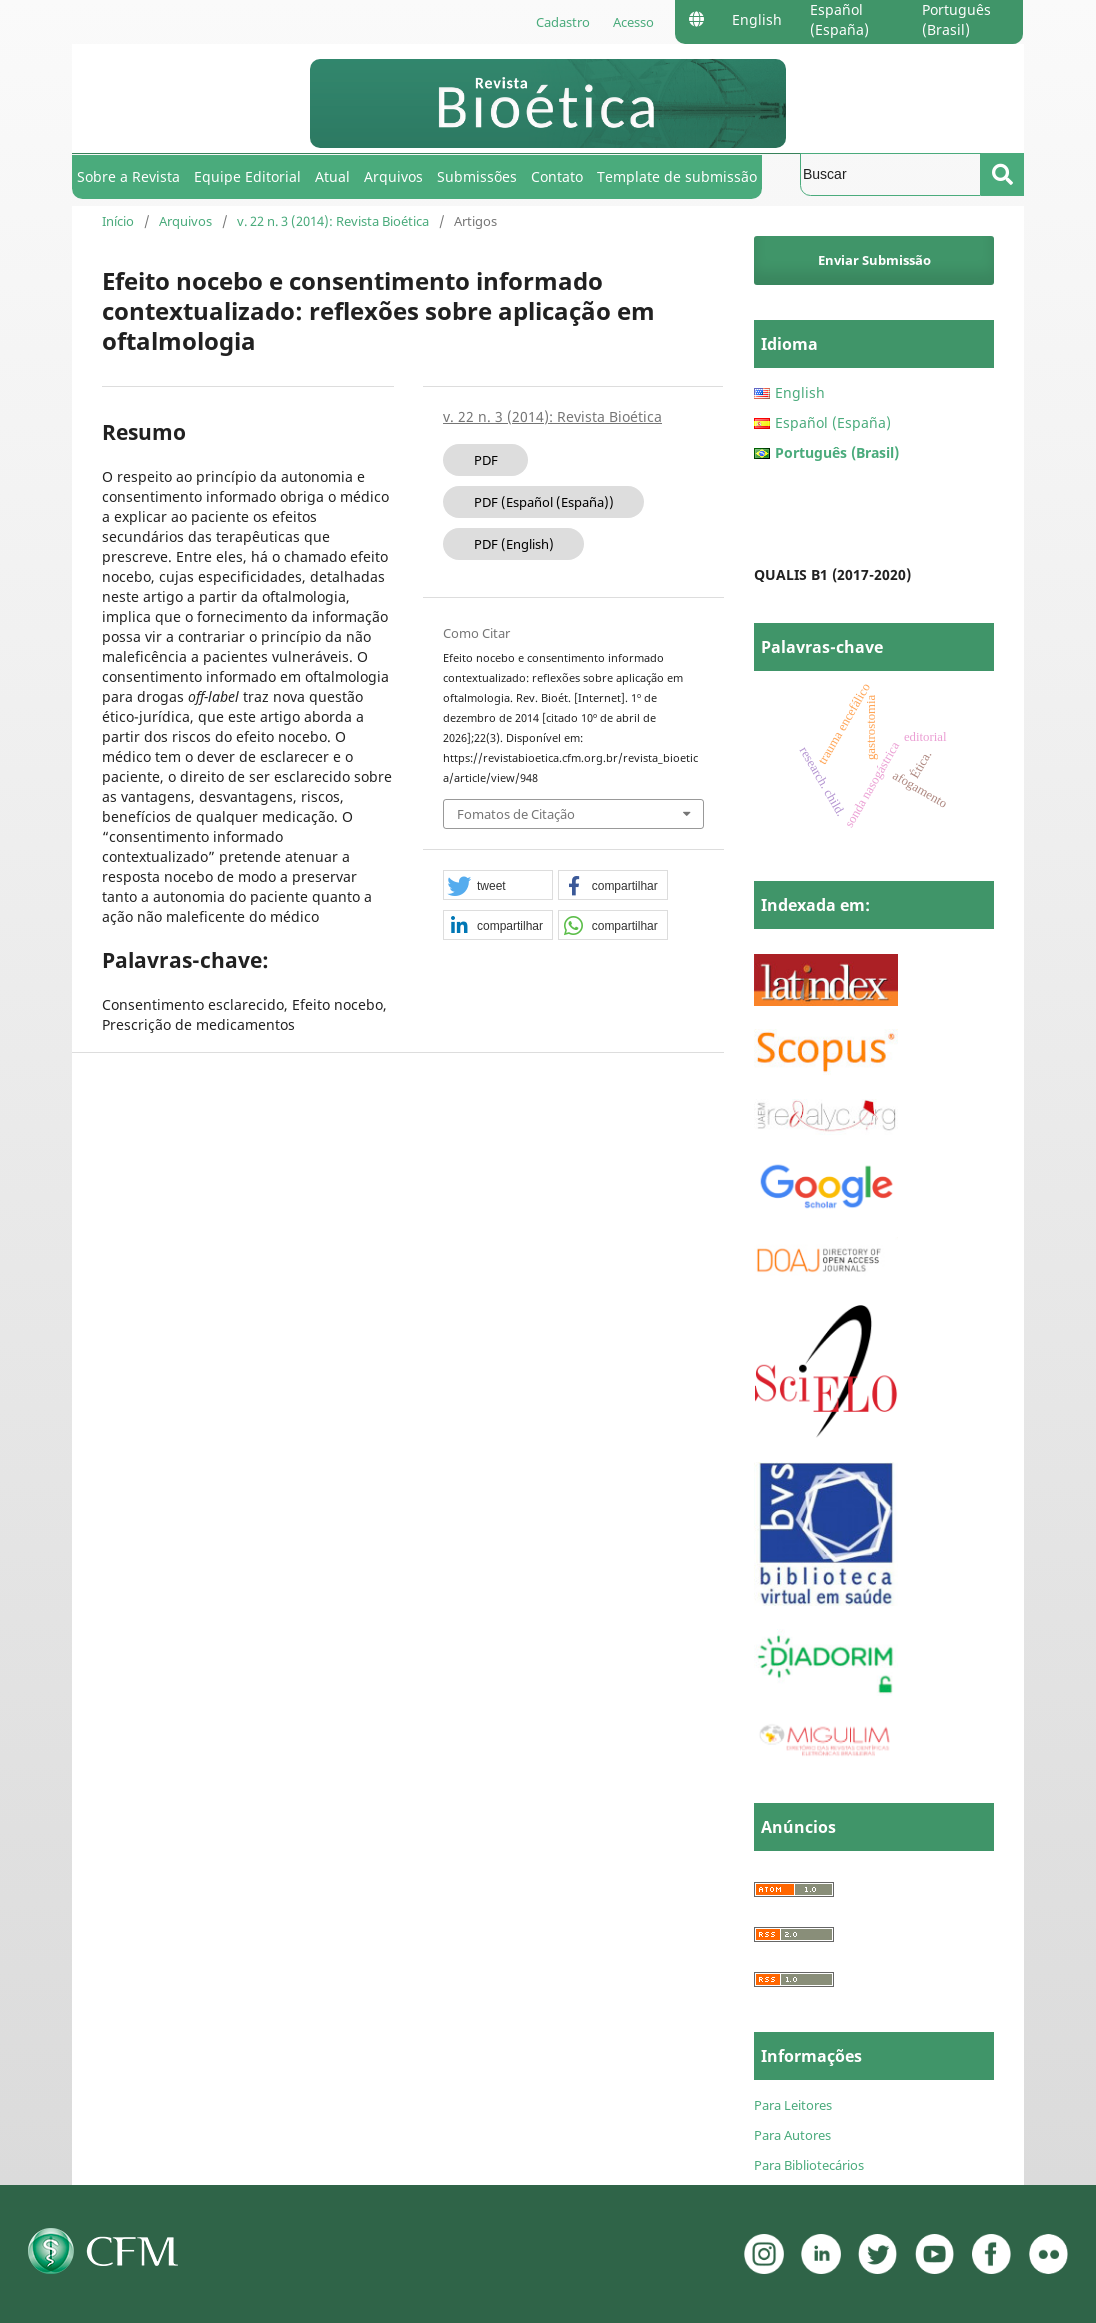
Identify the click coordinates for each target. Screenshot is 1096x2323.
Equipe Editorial (247, 176)
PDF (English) (514, 544)
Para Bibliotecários (809, 2165)
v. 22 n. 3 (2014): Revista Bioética (333, 221)
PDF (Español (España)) (544, 502)
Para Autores (792, 2135)
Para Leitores (793, 2105)
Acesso (633, 22)
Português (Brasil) (956, 19)
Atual (332, 176)
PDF (486, 460)
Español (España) (839, 19)
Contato (557, 176)
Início (118, 221)
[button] (498, 886)
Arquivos (393, 176)
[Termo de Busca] (890, 174)
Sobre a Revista (128, 176)
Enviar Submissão (874, 260)
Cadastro (563, 22)
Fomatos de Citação (516, 814)
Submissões (477, 176)
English (757, 19)
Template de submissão (677, 176)
